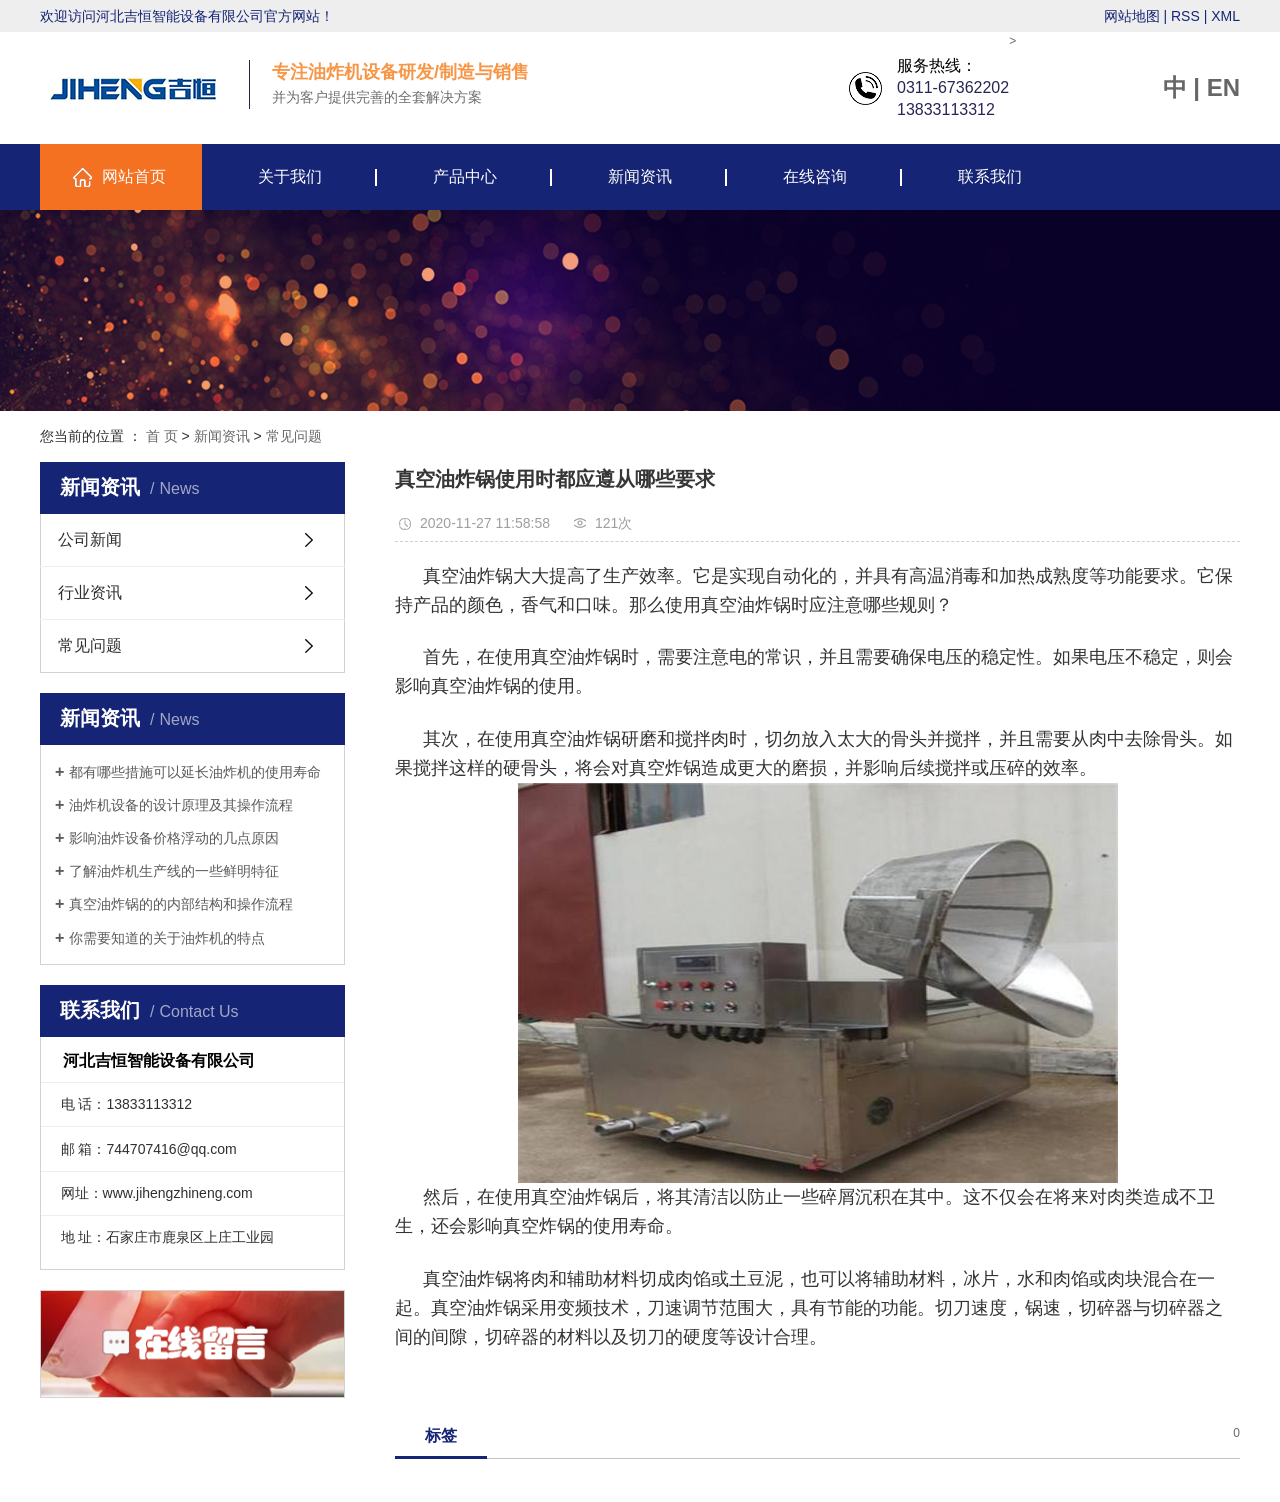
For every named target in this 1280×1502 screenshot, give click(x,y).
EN (1223, 87)
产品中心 (465, 176)
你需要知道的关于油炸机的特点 (167, 938)
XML (1225, 16)
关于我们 (290, 176)
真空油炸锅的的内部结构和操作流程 (181, 904)
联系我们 (990, 176)
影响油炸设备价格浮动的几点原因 (174, 838)
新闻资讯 (640, 176)
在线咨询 (815, 176)
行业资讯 (90, 592)
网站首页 (134, 176)
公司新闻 (90, 539)
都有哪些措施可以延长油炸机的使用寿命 (195, 772)
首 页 (162, 436)
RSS (1185, 16)
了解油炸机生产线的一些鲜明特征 (174, 871)
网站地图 (1132, 16)
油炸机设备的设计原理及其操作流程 (181, 805)
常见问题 (294, 436)
